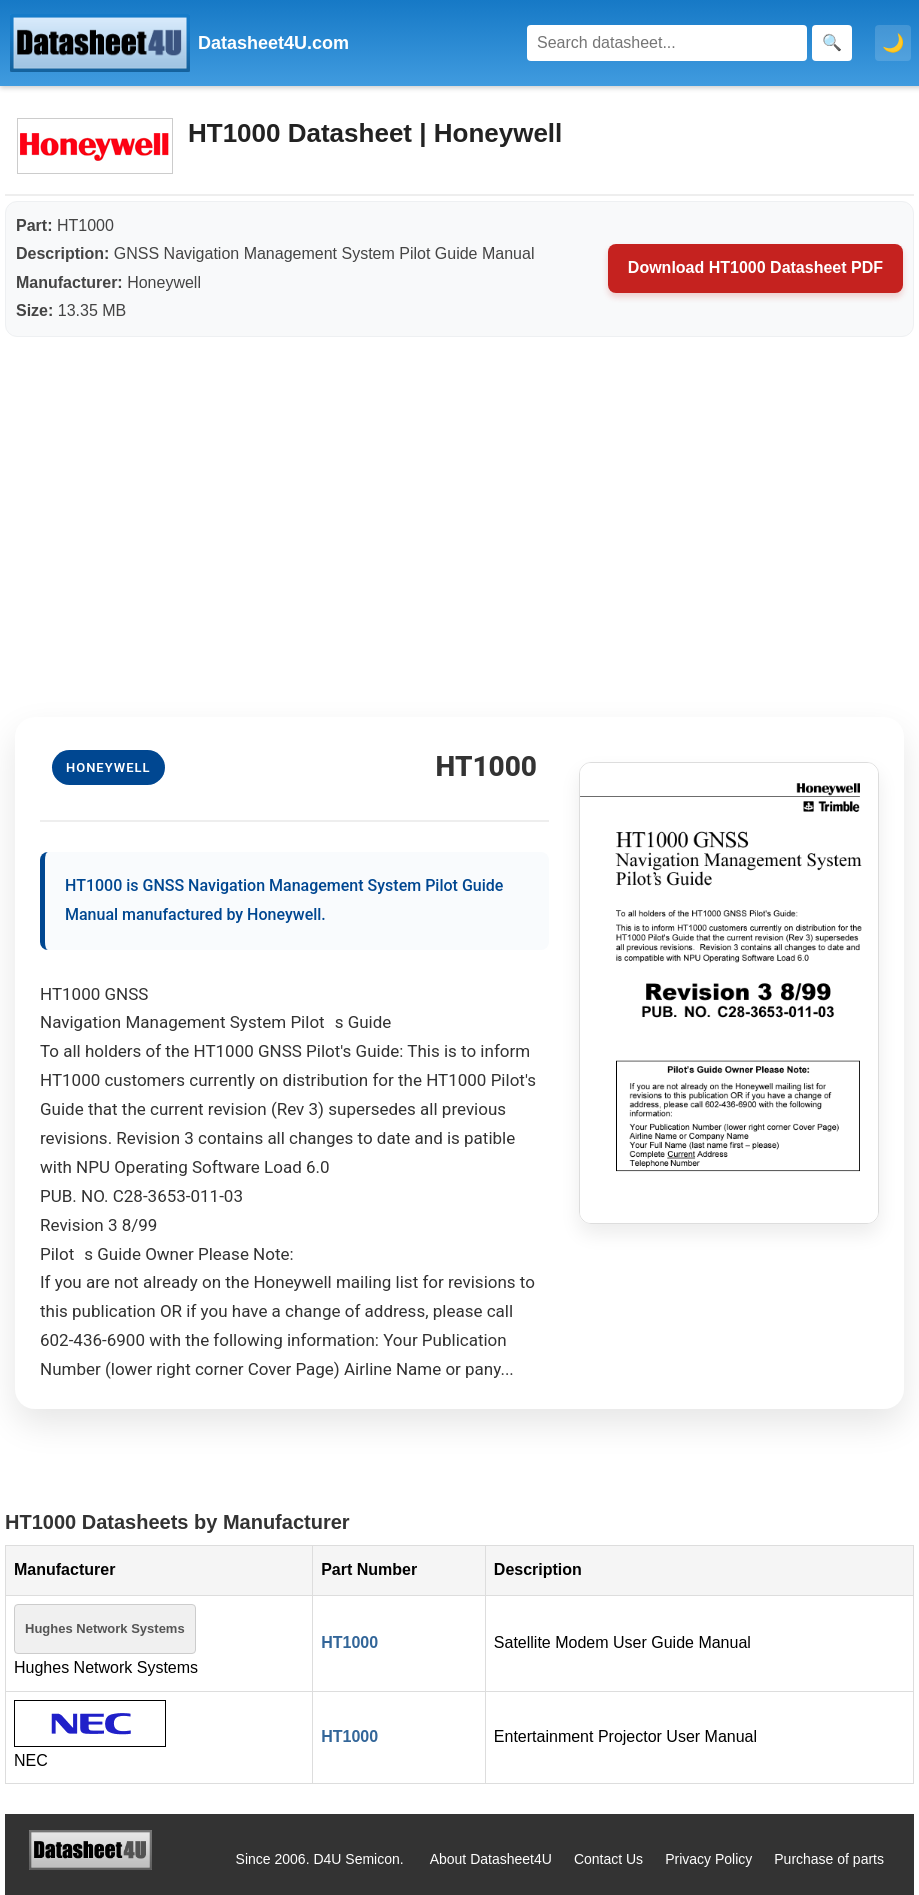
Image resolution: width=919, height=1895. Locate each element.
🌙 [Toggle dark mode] (893, 43)
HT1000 (349, 1642)
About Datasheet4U (491, 1859)
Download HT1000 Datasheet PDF (755, 267)
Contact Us (608, 1859)
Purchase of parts (829, 1859)
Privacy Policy (708, 1859)
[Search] (667, 43)
